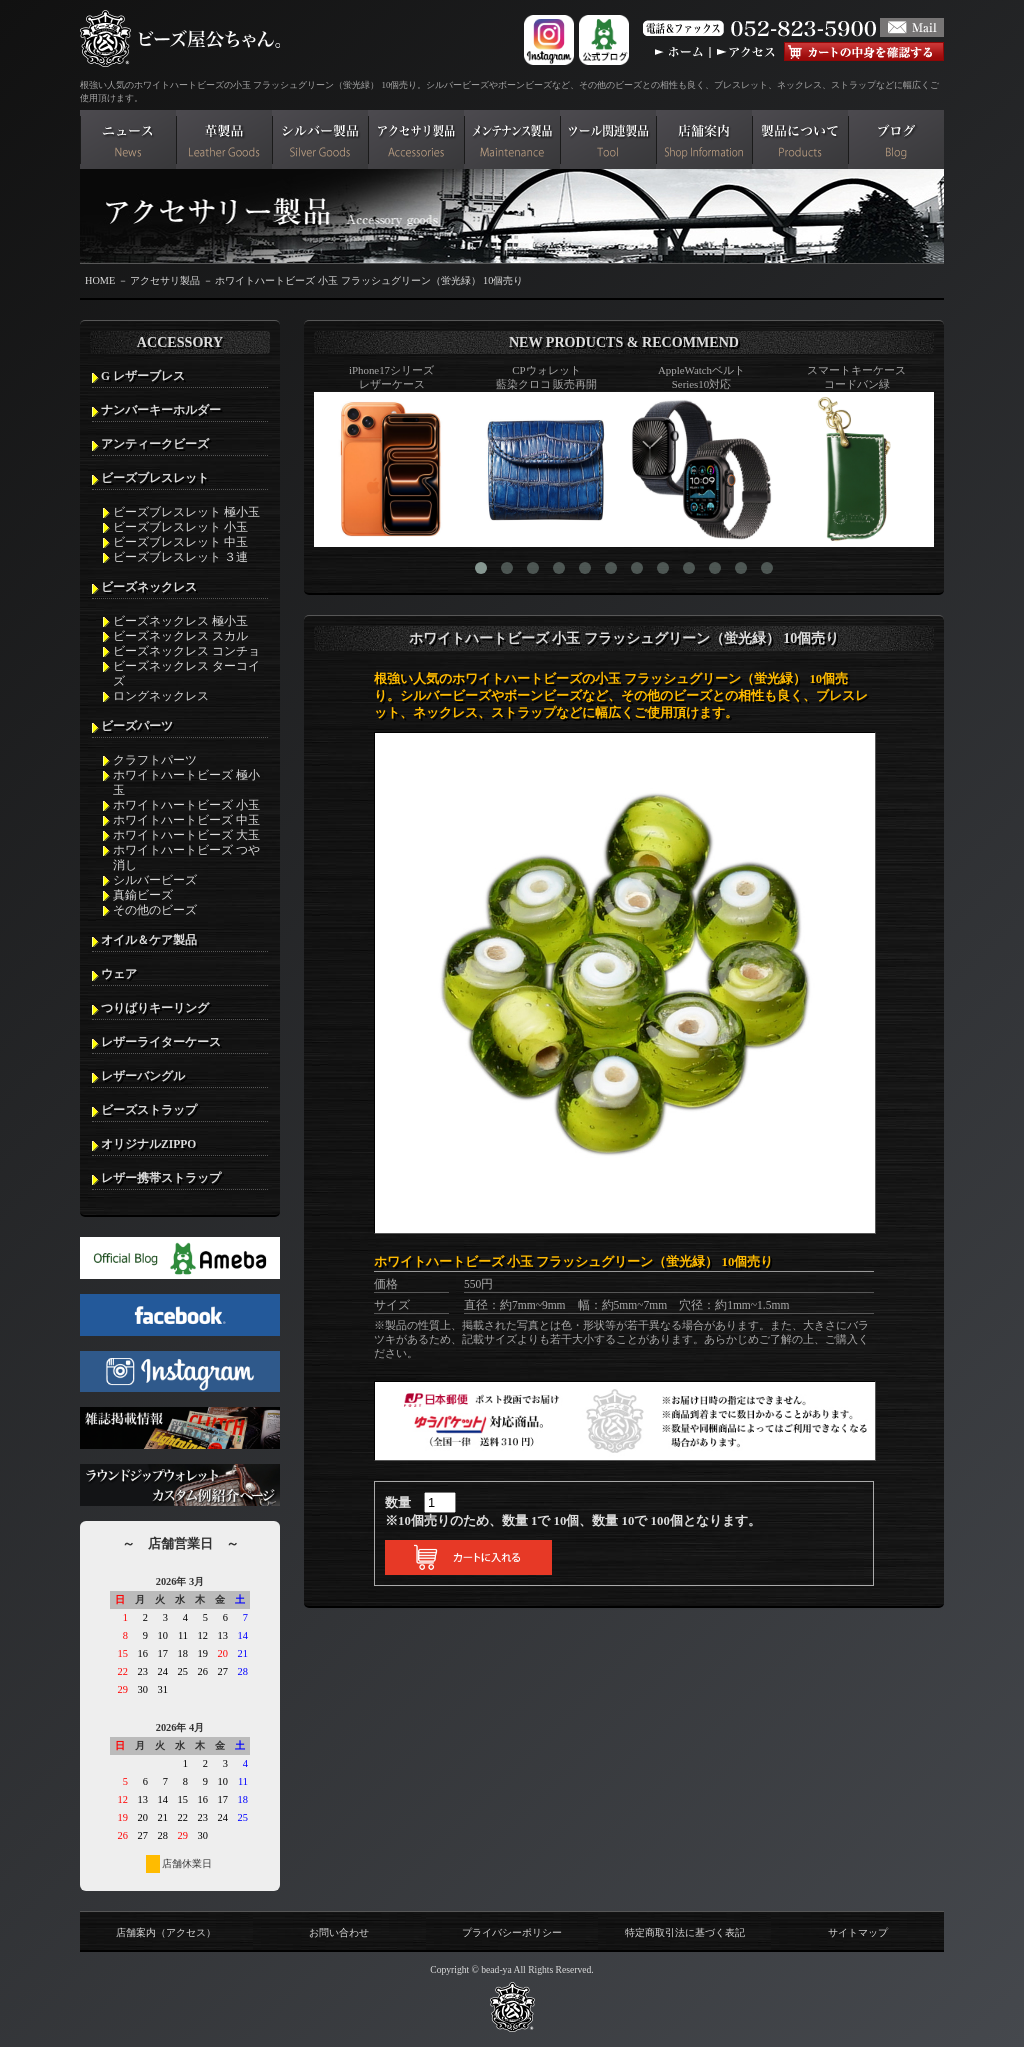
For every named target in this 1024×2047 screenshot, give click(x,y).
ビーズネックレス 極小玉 (180, 621)
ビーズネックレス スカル (180, 636)
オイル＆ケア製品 (149, 940)
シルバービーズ (155, 880)
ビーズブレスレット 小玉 (180, 527)
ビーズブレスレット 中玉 (180, 542)
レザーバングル (143, 1076)
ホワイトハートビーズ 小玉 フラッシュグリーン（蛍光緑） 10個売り (369, 280)
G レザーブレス (143, 376)
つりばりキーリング (155, 1008)
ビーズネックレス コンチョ (186, 651)
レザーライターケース (161, 1042)
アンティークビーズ (155, 444)
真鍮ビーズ (143, 895)
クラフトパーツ (155, 760)
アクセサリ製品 (165, 280)
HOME (100, 280)
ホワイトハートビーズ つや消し (186, 857)
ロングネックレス (161, 696)
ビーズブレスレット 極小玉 (186, 512)
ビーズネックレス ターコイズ (186, 673)
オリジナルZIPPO (148, 1144)
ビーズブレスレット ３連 (180, 557)
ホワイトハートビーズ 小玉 (186, 805)
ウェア (119, 974)
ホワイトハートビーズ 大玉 (186, 835)
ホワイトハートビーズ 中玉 (186, 820)
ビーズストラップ (149, 1110)
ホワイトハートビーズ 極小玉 (186, 782)
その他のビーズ (155, 910)
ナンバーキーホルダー (161, 410)
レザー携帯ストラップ (161, 1178)
